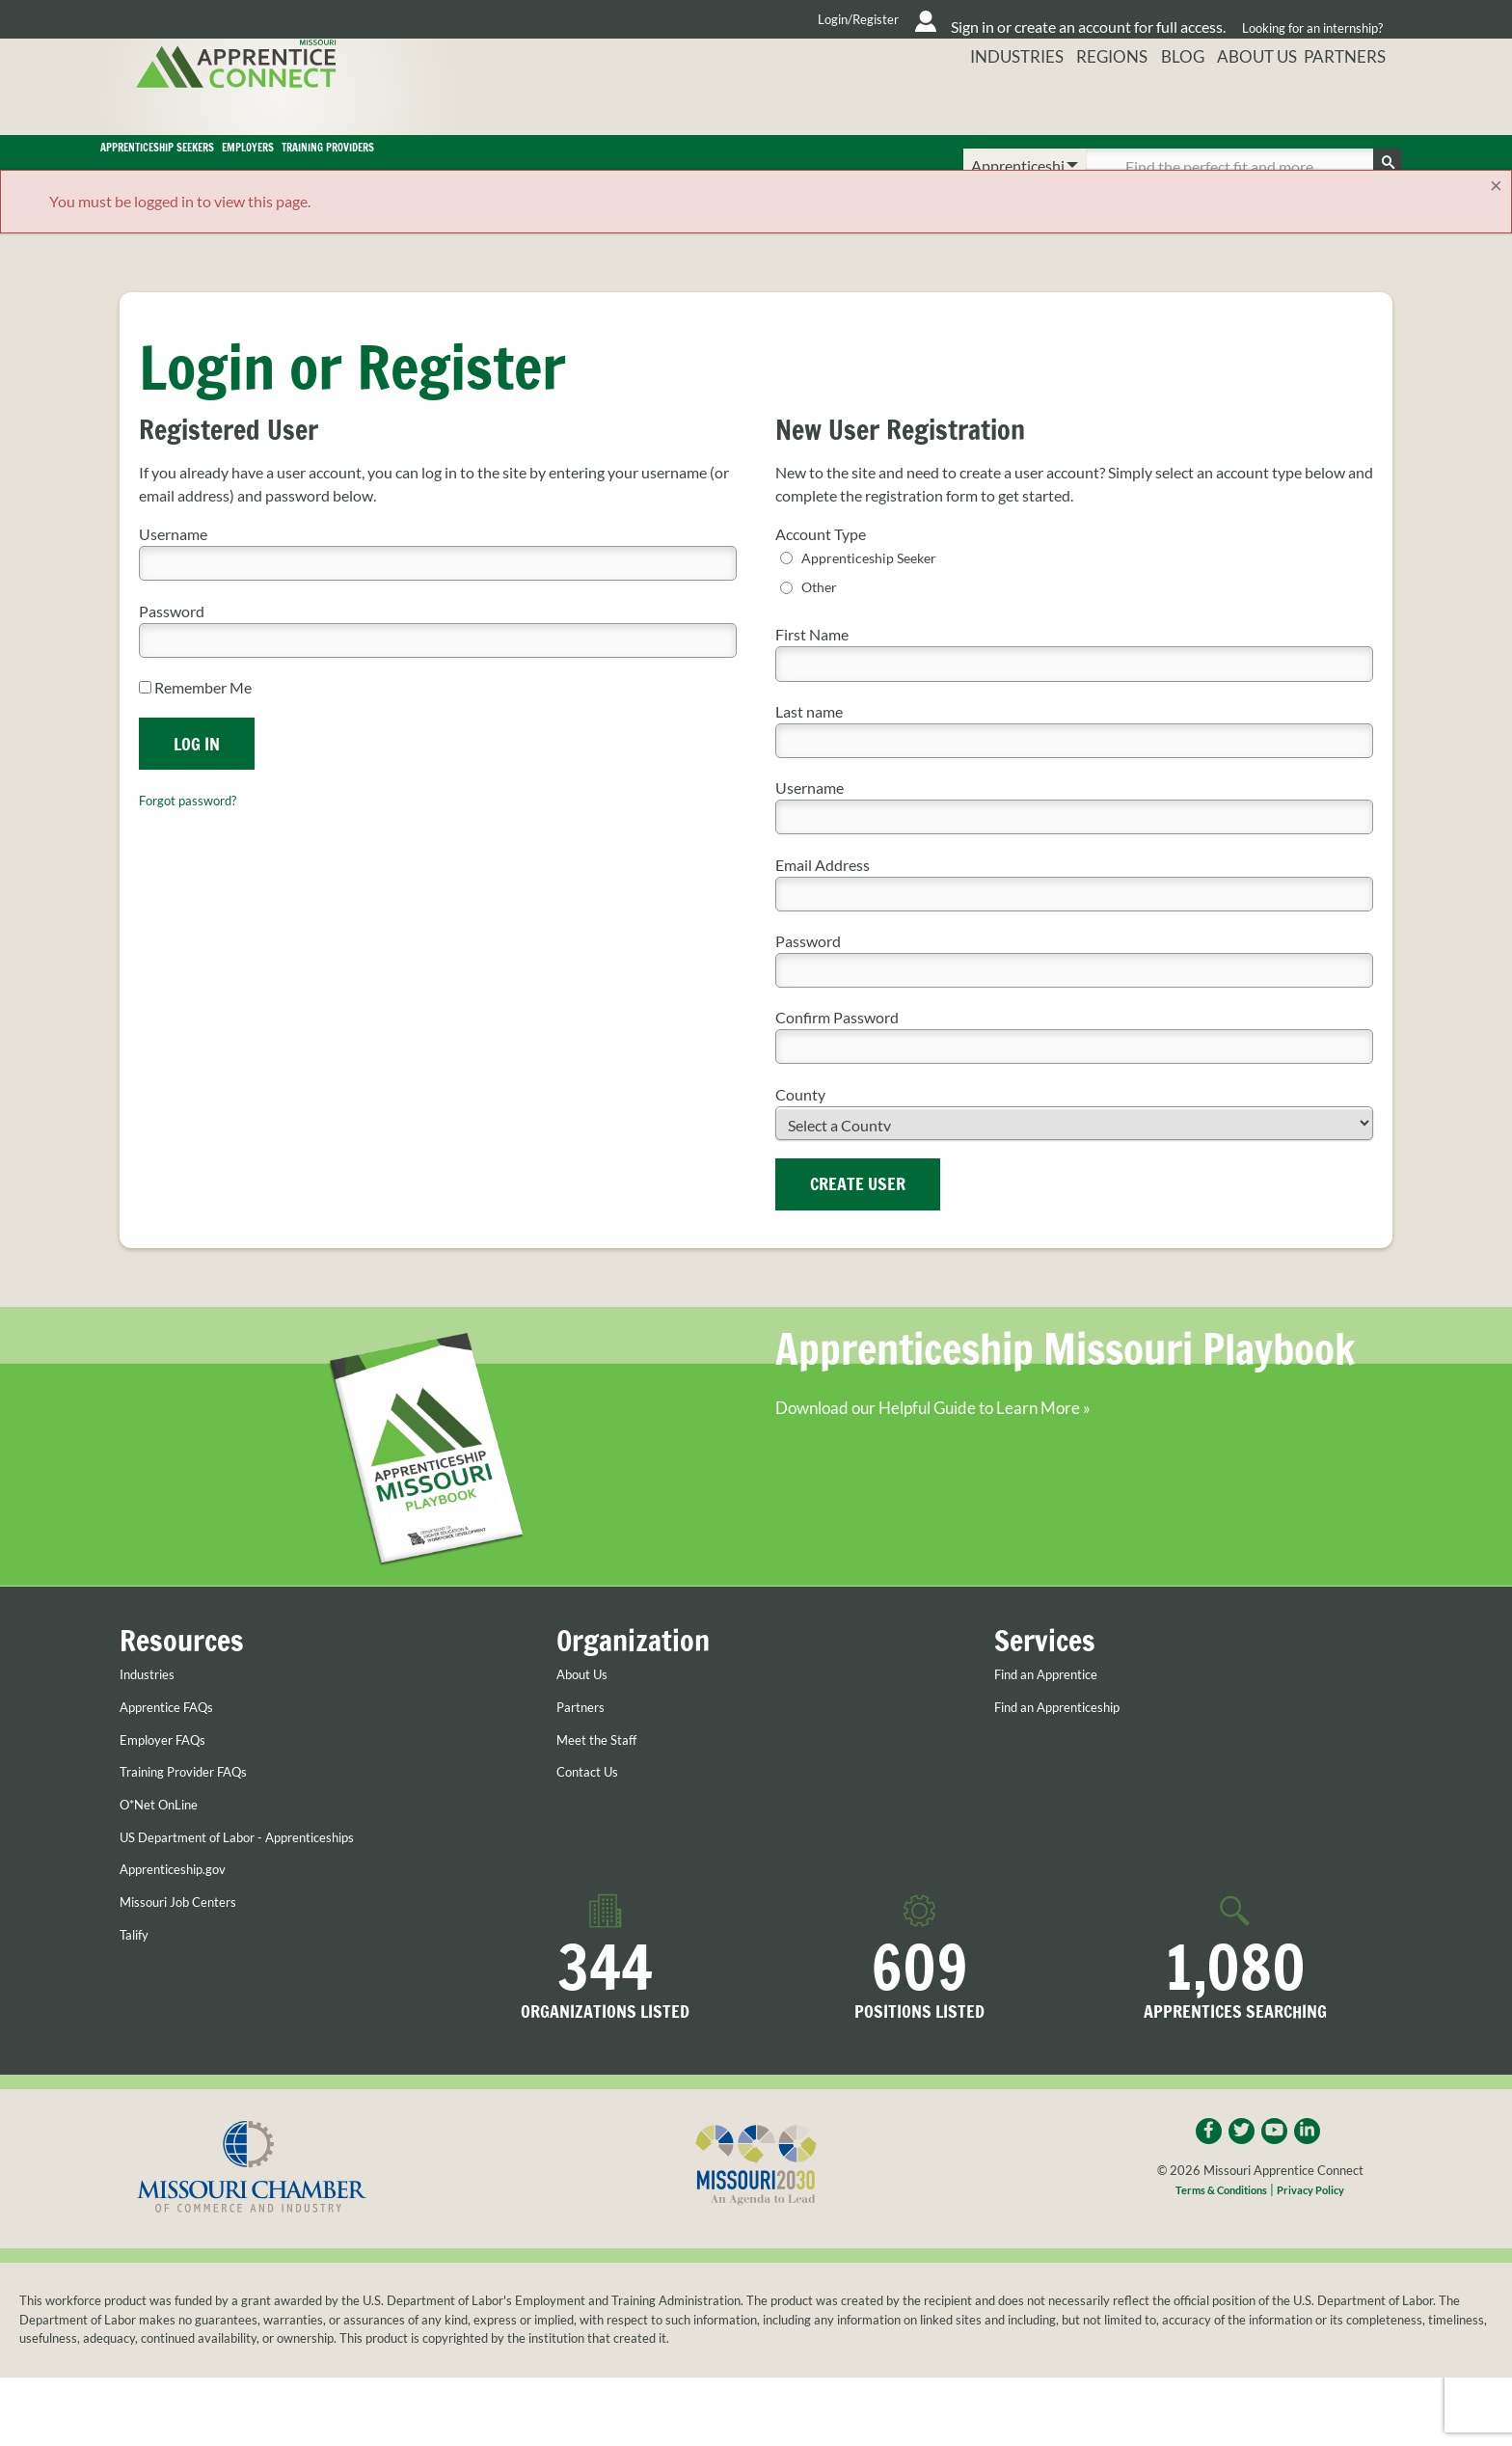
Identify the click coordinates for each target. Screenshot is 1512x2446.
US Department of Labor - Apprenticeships (261, 1865)
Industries (993, 101)
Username (173, 562)
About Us (1254, 101)
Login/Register (670, 19)
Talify (137, 1962)
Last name (809, 740)
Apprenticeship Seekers (248, 165)
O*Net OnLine (167, 1832)
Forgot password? (197, 827)
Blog (1172, 101)
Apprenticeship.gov (184, 1897)
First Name (812, 664)
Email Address (822, 893)
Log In (197, 770)
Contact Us (594, 1800)
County (800, 1123)
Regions (1094, 101)
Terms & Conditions (1215, 2223)
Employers (479, 165)
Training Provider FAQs (197, 1800)
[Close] (1496, 213)
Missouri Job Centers (190, 1930)
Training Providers (686, 165)
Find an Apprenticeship (1071, 1735)
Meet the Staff (603, 1768)
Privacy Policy (1320, 2223)
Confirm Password (837, 1047)
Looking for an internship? (1306, 19)
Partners (1354, 101)
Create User (857, 1213)
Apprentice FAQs (177, 1735)
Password (171, 638)
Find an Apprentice (1057, 1703)
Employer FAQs (172, 1768)
